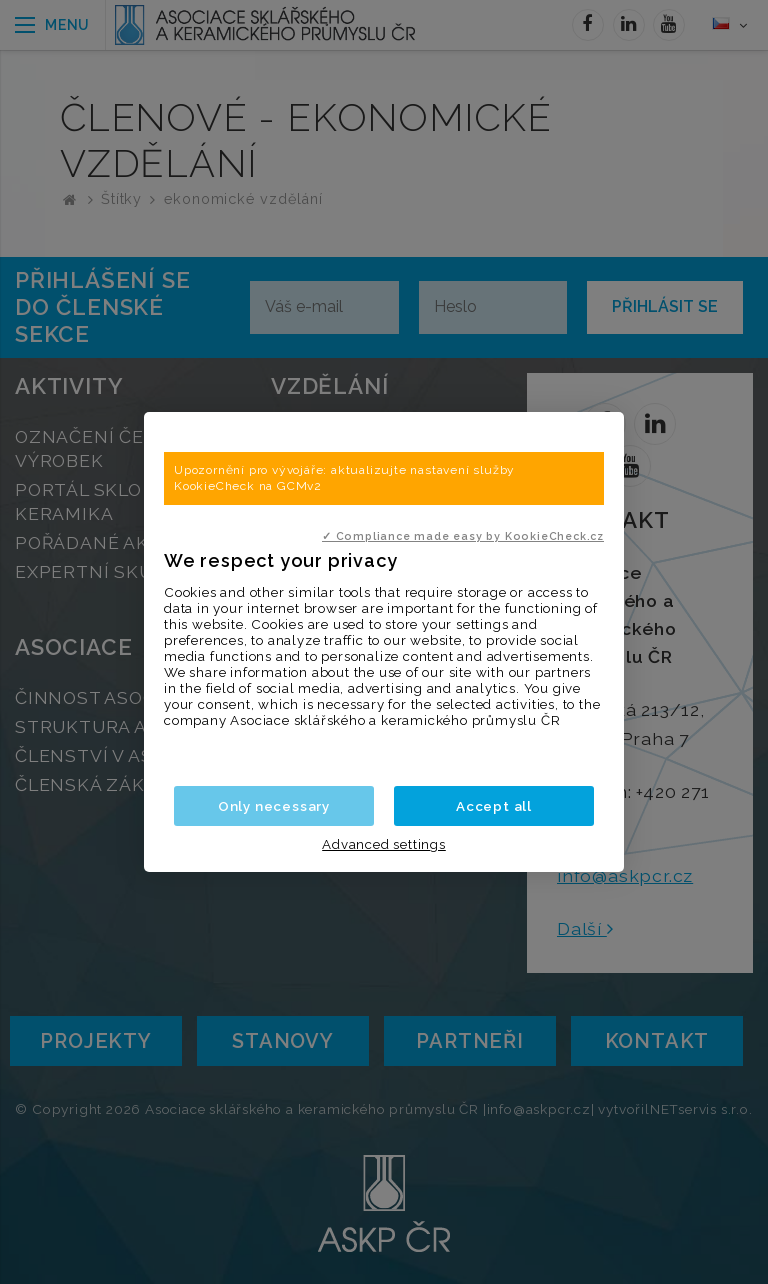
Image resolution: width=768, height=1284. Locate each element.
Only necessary (274, 806)
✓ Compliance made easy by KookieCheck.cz (463, 536)
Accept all (494, 806)
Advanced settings (384, 844)
